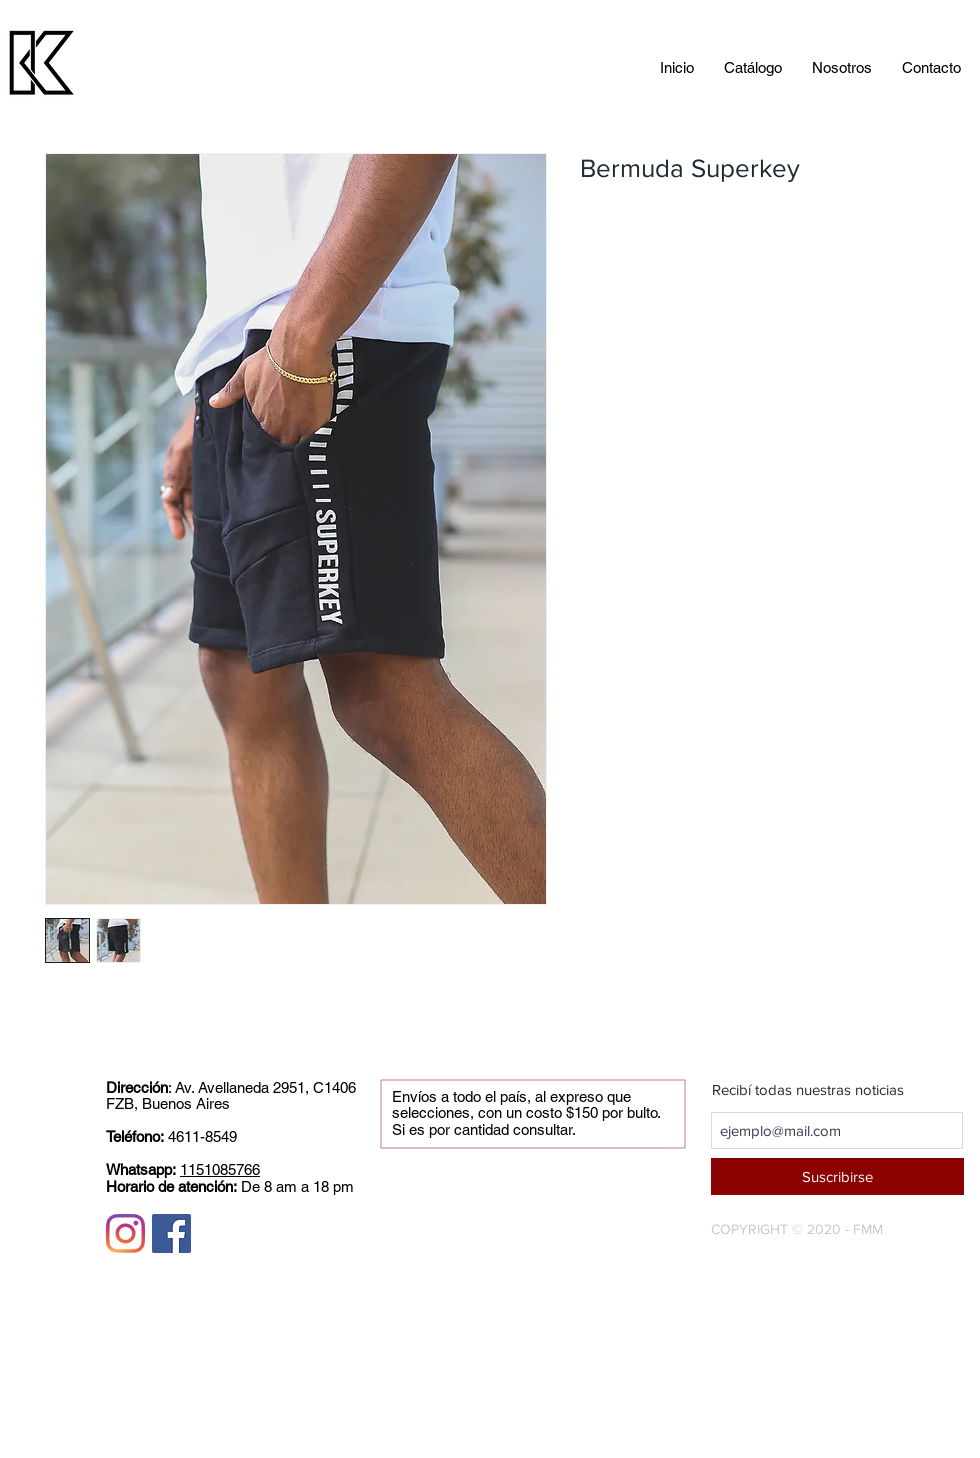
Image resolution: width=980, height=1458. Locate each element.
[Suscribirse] (837, 1176)
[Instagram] (125, 1233)
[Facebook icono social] (171, 1233)
